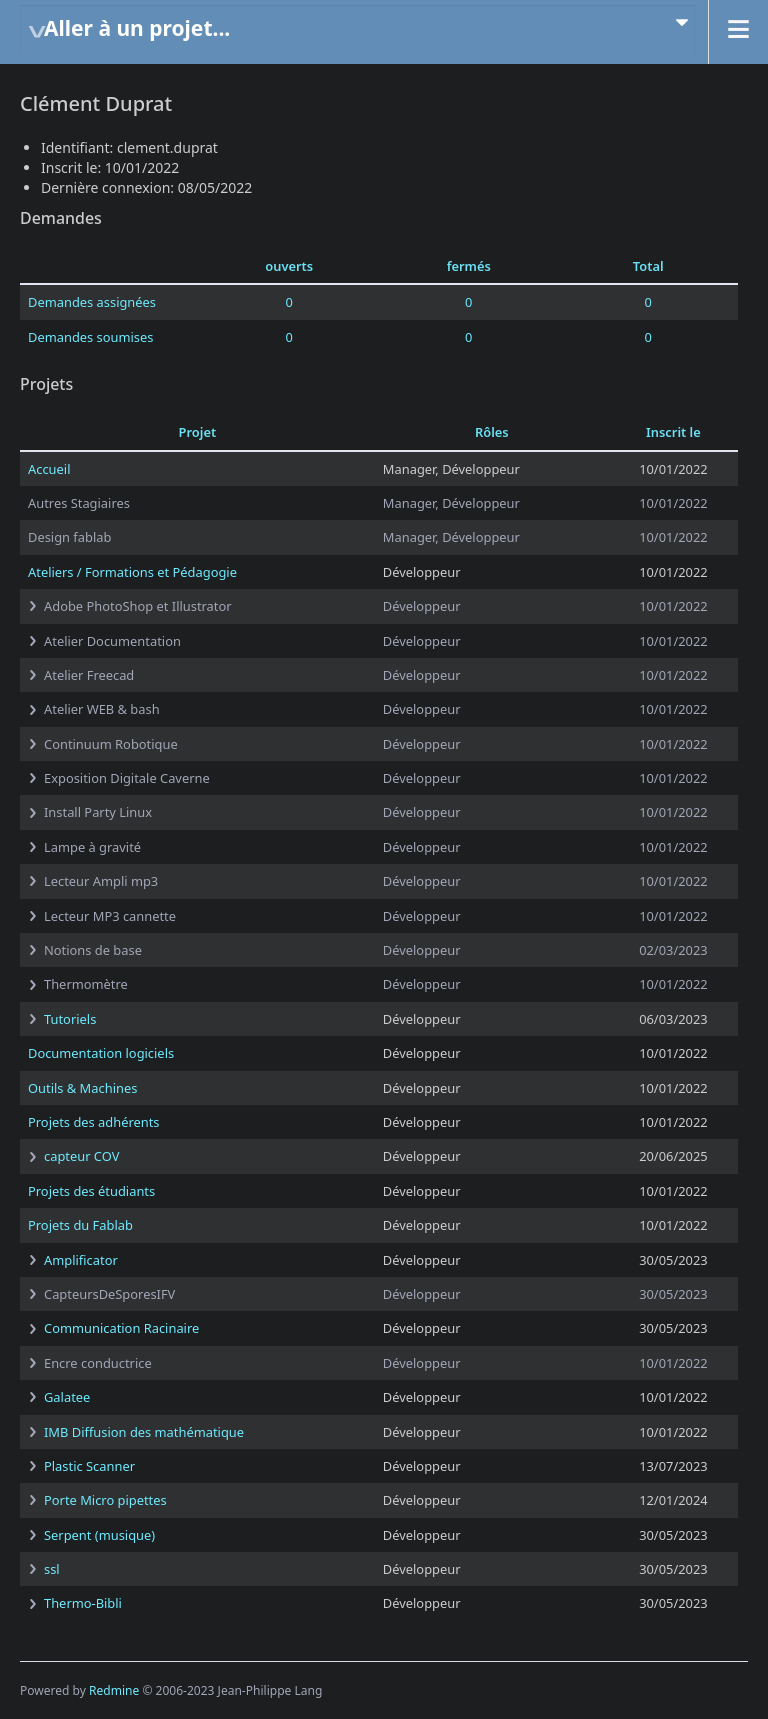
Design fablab (69, 537)
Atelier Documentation (112, 641)
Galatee (67, 1397)
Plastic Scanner (89, 1466)
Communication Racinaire (121, 1328)
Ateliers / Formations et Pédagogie (132, 572)
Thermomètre (86, 984)
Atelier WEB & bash (102, 709)
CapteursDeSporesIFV (109, 1294)
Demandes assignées (92, 302)
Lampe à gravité (92, 847)
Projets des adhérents (94, 1122)
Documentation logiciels (101, 1053)
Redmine (114, 1690)
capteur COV (81, 1156)
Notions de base (93, 950)
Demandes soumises (90, 337)
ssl (52, 1569)
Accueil (49, 469)
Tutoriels (70, 1019)
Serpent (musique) (99, 1535)
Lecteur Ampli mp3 (101, 881)
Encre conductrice (98, 1363)
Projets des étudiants (91, 1191)
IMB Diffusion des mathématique (144, 1432)
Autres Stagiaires (79, 503)
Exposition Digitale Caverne (127, 778)
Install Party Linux (98, 812)
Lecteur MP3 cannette (110, 916)
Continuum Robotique (111, 744)
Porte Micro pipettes (105, 1500)
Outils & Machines (82, 1088)
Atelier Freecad (89, 675)
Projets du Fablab (80, 1225)
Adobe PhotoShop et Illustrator (138, 606)
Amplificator (81, 1260)
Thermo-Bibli (83, 1603)
